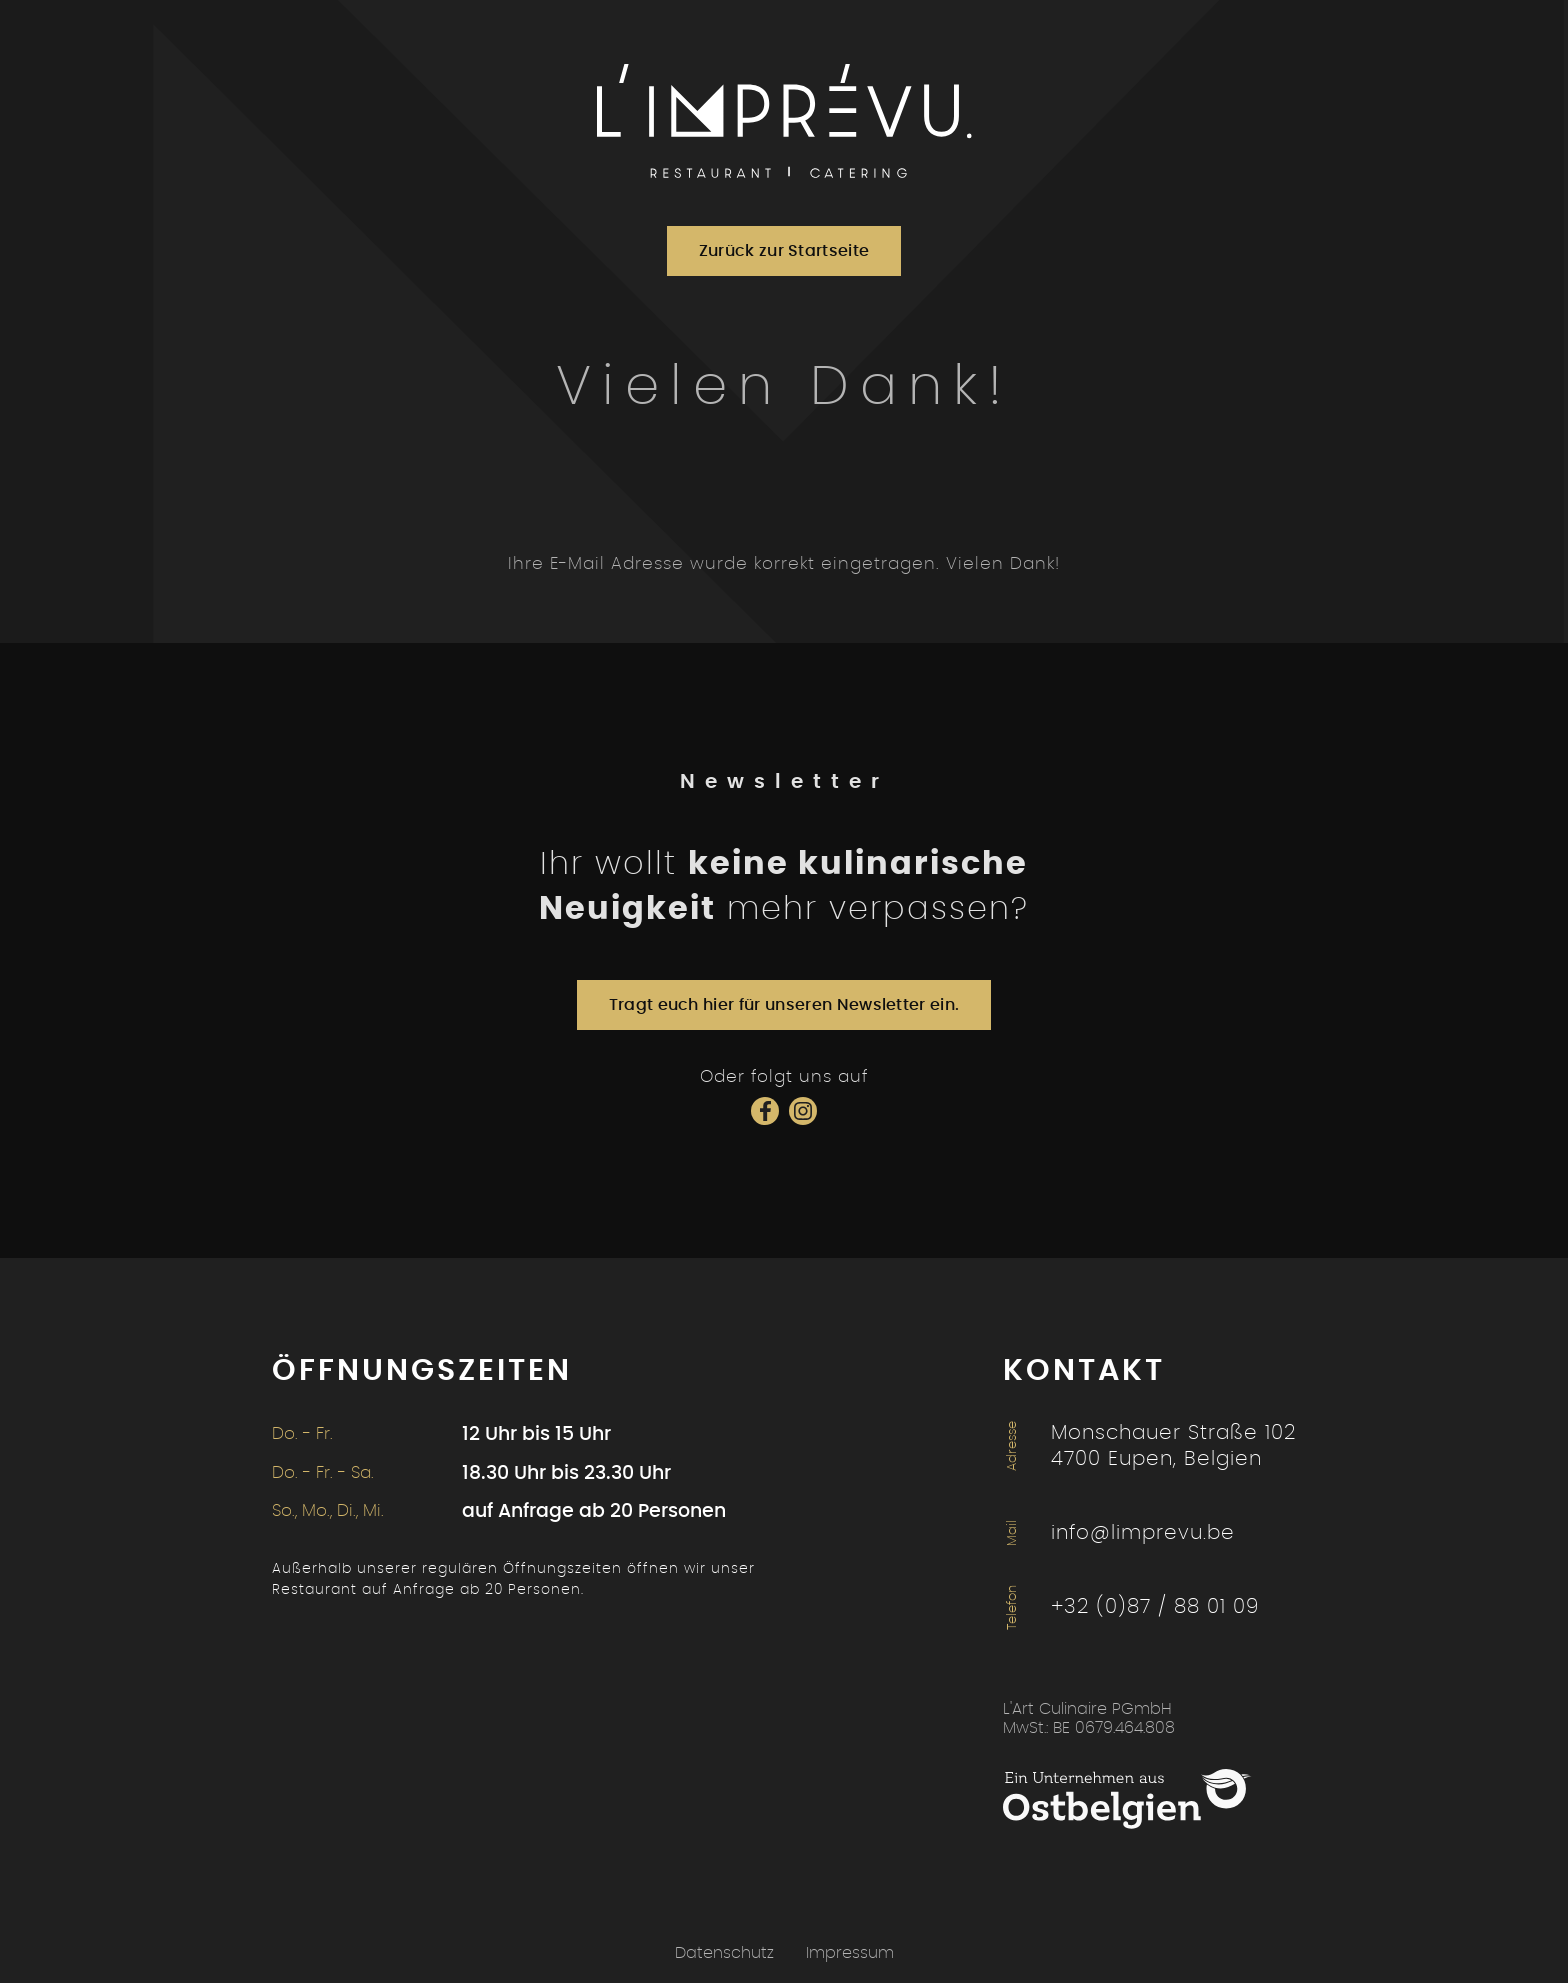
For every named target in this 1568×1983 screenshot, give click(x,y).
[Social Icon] (765, 1111)
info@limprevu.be (1143, 1533)
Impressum (850, 1953)
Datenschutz (724, 1953)
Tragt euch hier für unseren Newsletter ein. (784, 1005)
